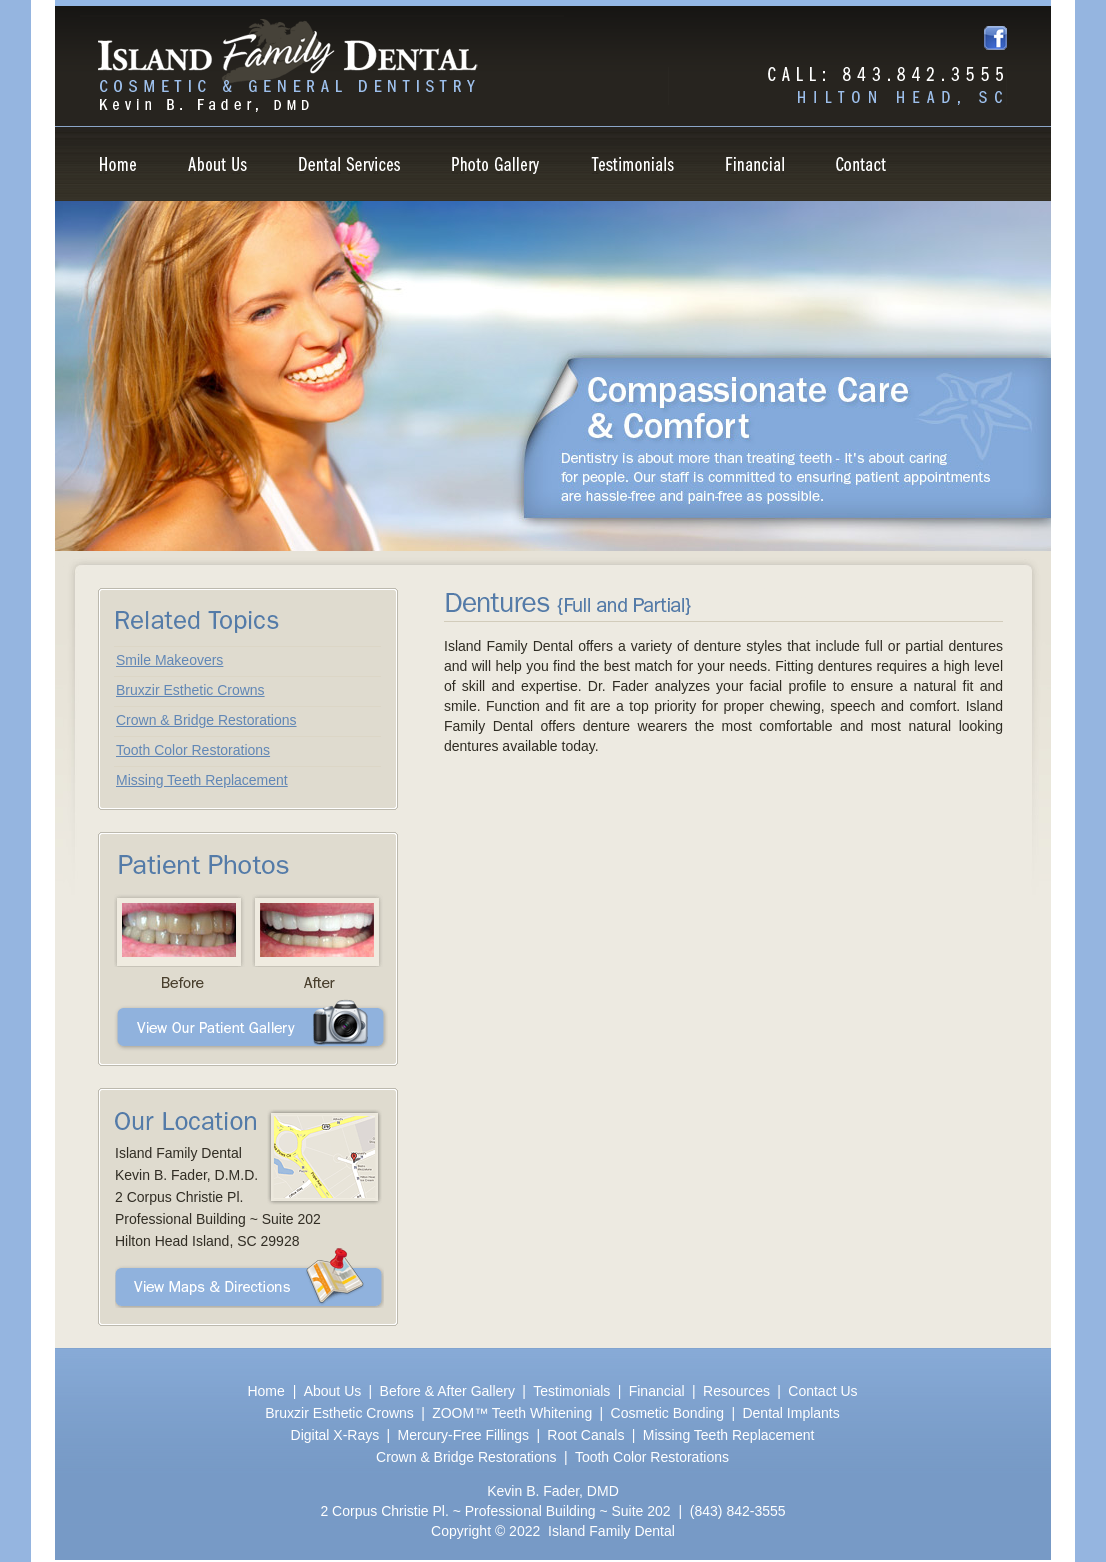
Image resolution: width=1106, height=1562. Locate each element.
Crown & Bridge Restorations (206, 720)
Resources (736, 1391)
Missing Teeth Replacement (202, 780)
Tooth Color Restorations (193, 750)
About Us (333, 1391)
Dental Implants (790, 1413)
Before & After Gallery (447, 1391)
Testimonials (571, 1391)
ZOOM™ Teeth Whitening (512, 1413)
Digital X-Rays (335, 1435)
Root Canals (585, 1435)
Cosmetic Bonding (668, 1413)
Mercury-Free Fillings (463, 1435)
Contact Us (822, 1391)
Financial (657, 1391)
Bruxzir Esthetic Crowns (190, 690)
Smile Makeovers (169, 660)
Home (267, 1391)
